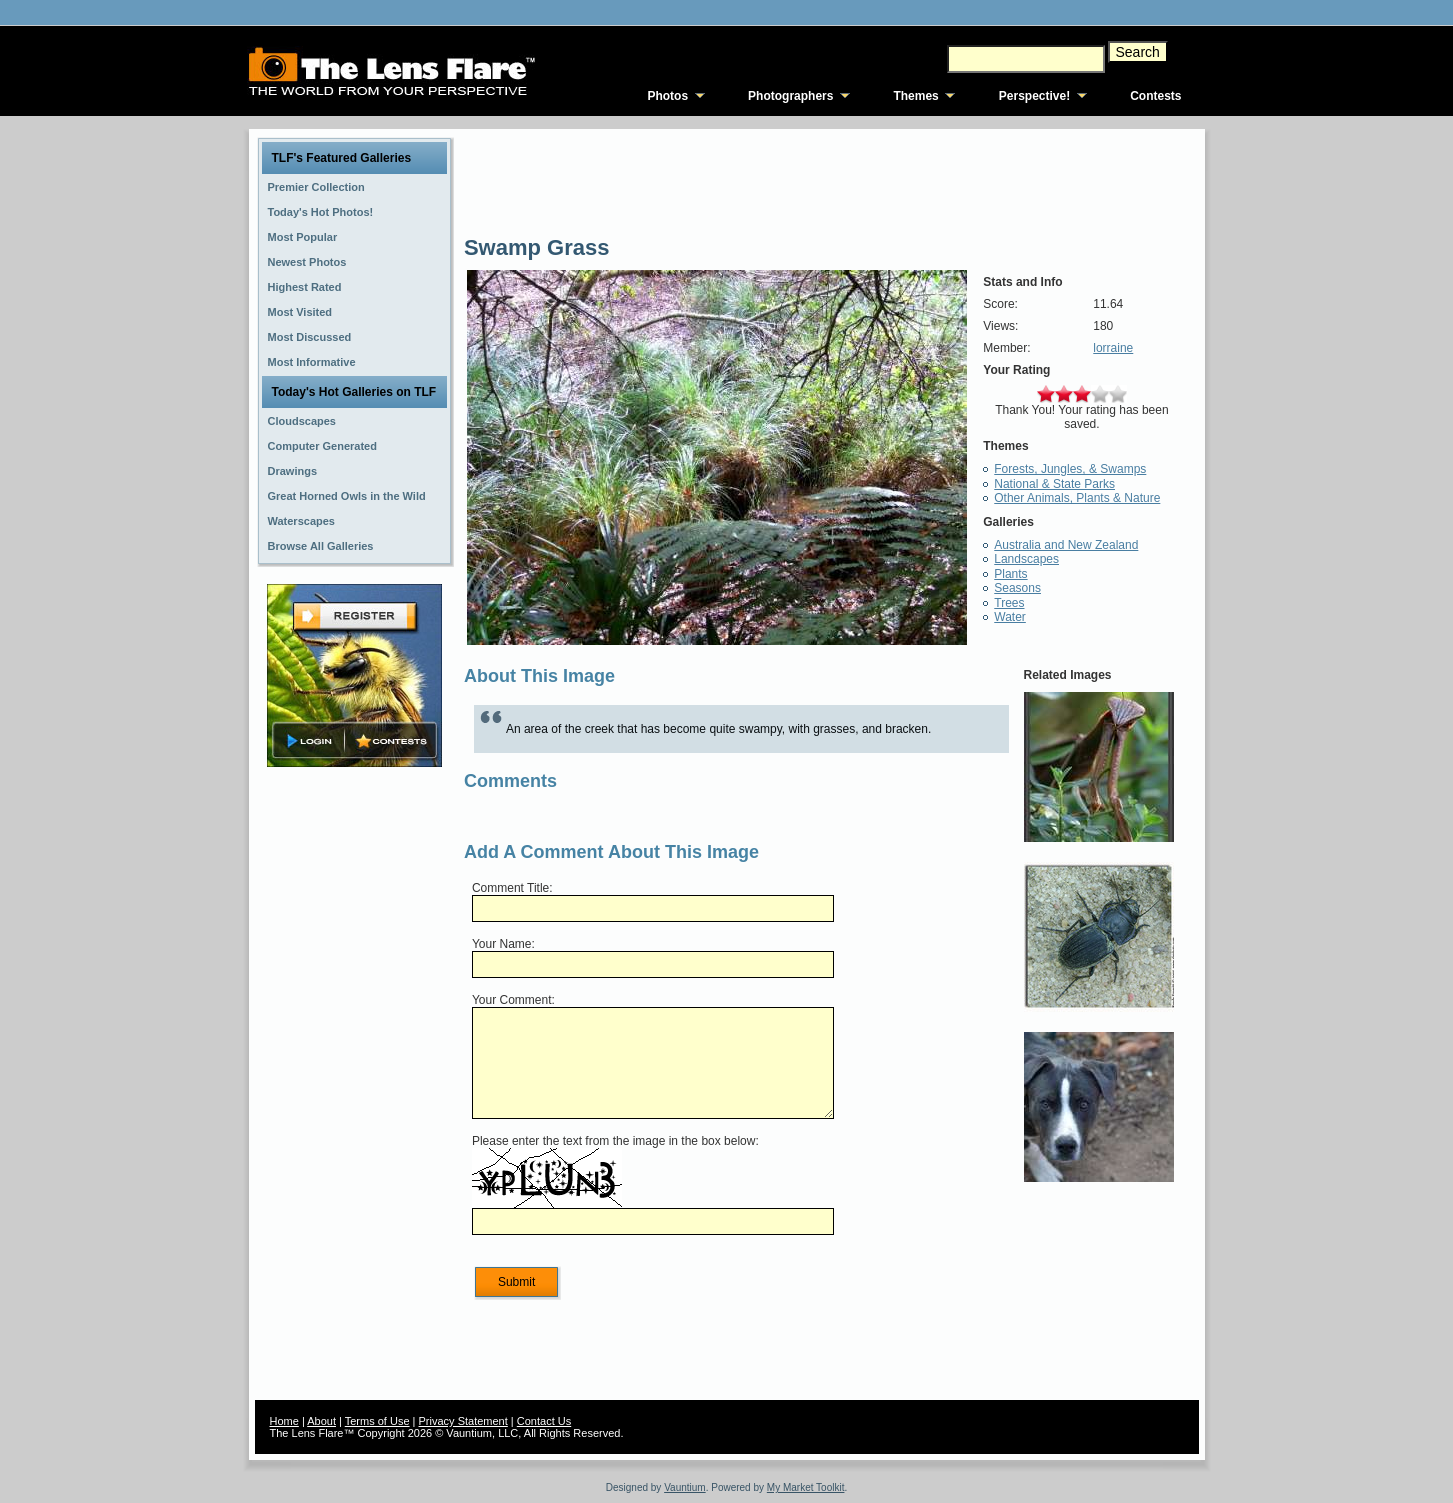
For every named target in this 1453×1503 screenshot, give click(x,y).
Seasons (1017, 588)
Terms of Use (377, 1421)
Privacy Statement (463, 1421)
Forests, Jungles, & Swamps (1070, 469)
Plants (1010, 574)
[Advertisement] (354, 1087)
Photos (667, 96)
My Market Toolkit (806, 1487)
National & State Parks (1054, 484)
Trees (1009, 603)
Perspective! (1034, 96)
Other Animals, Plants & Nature (1077, 498)
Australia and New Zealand (1066, 545)
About (321, 1421)
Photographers (790, 96)
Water (1010, 617)
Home (284, 1421)
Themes (915, 96)
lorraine (1113, 348)
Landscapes (1026, 559)
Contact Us (544, 1421)
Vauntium (685, 1487)
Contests (1155, 96)
